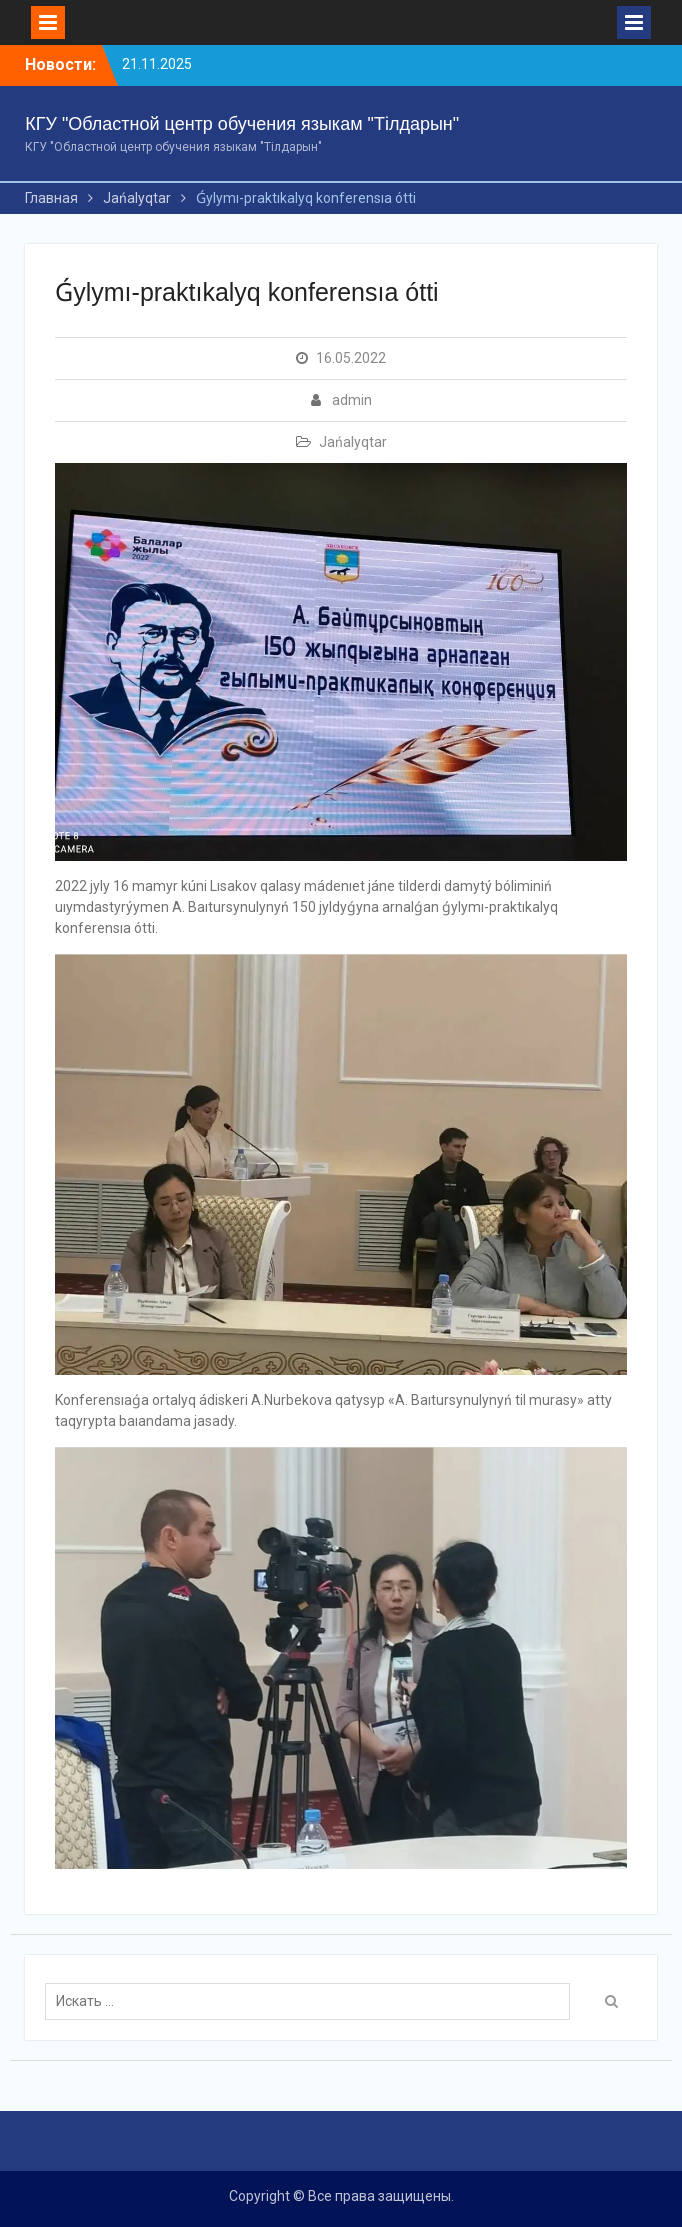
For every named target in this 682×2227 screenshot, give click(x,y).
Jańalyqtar (353, 442)
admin (352, 400)
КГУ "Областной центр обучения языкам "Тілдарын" (242, 124)
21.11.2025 (157, 64)
